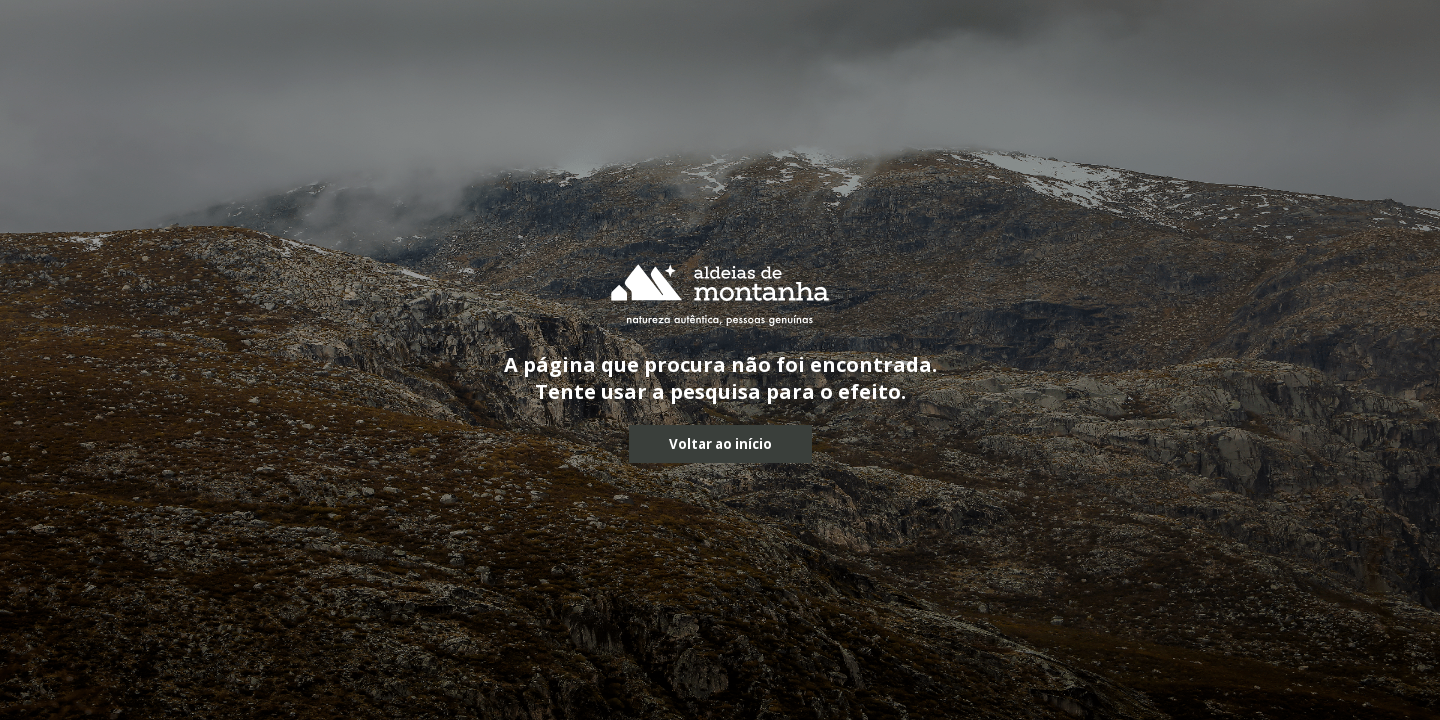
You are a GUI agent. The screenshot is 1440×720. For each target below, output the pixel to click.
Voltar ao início (720, 444)
